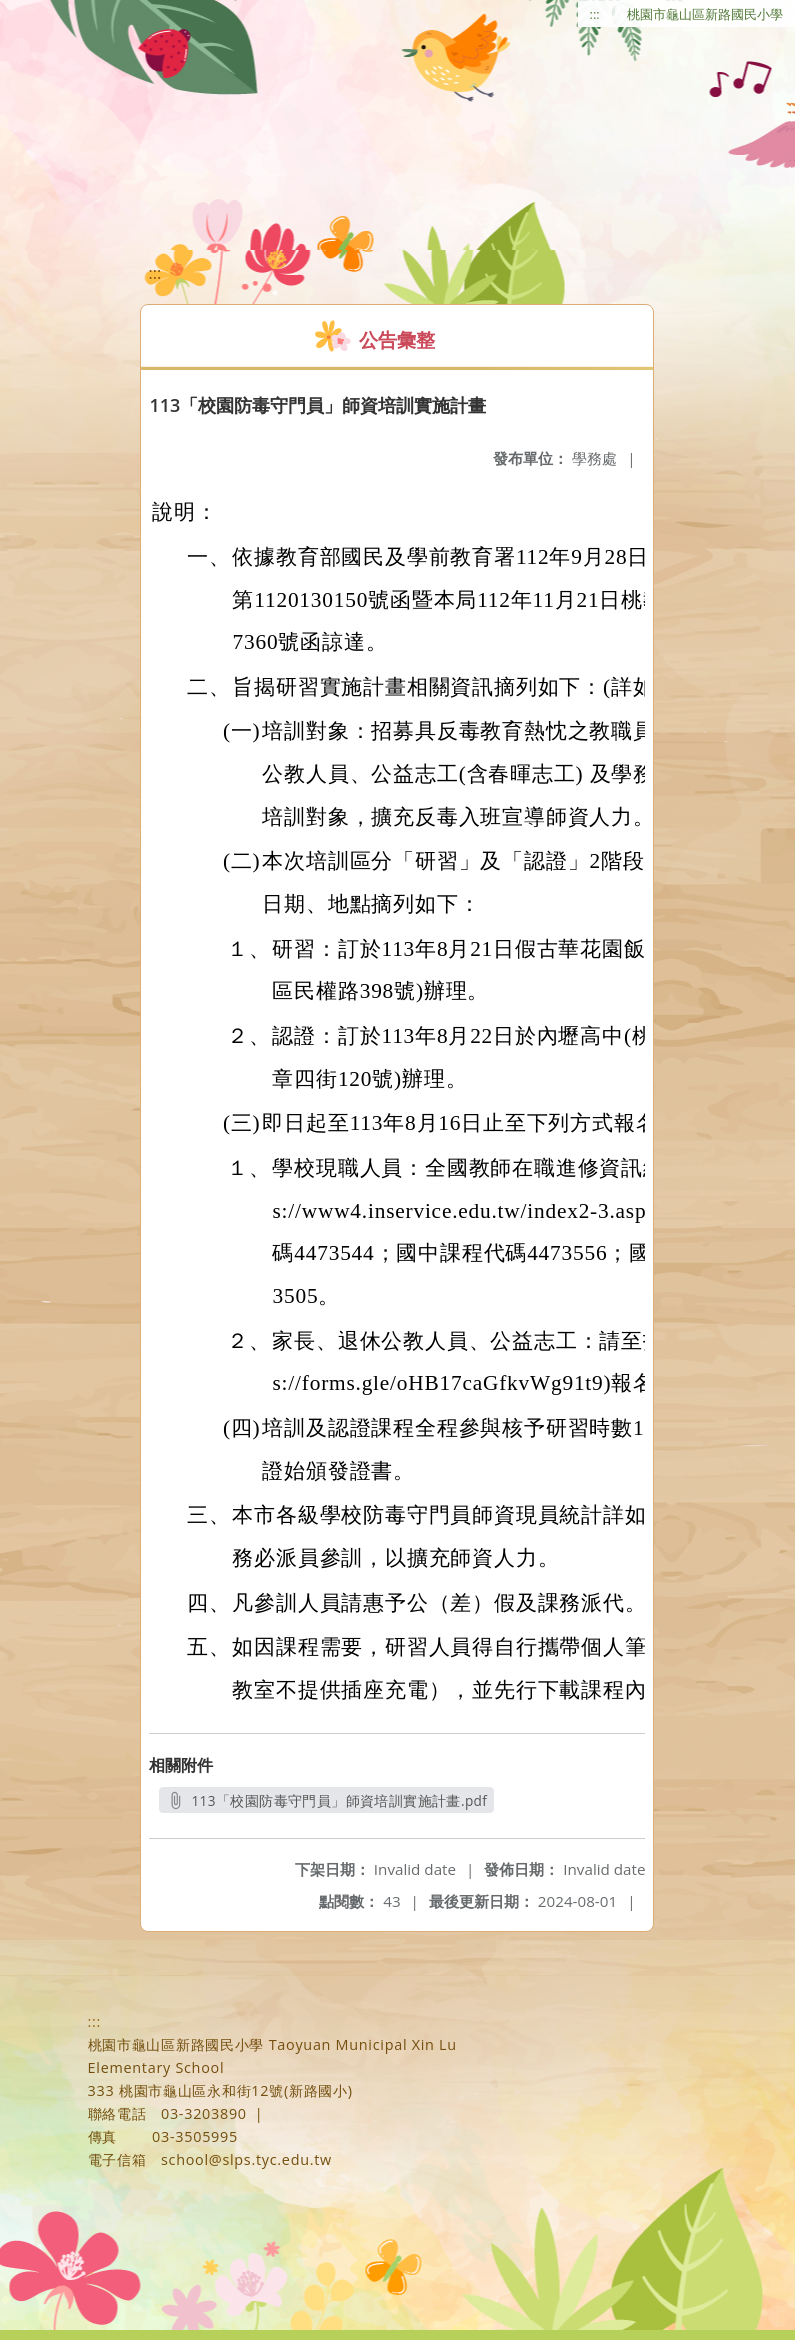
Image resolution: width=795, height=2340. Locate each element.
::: (595, 14)
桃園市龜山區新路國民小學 (705, 14)
